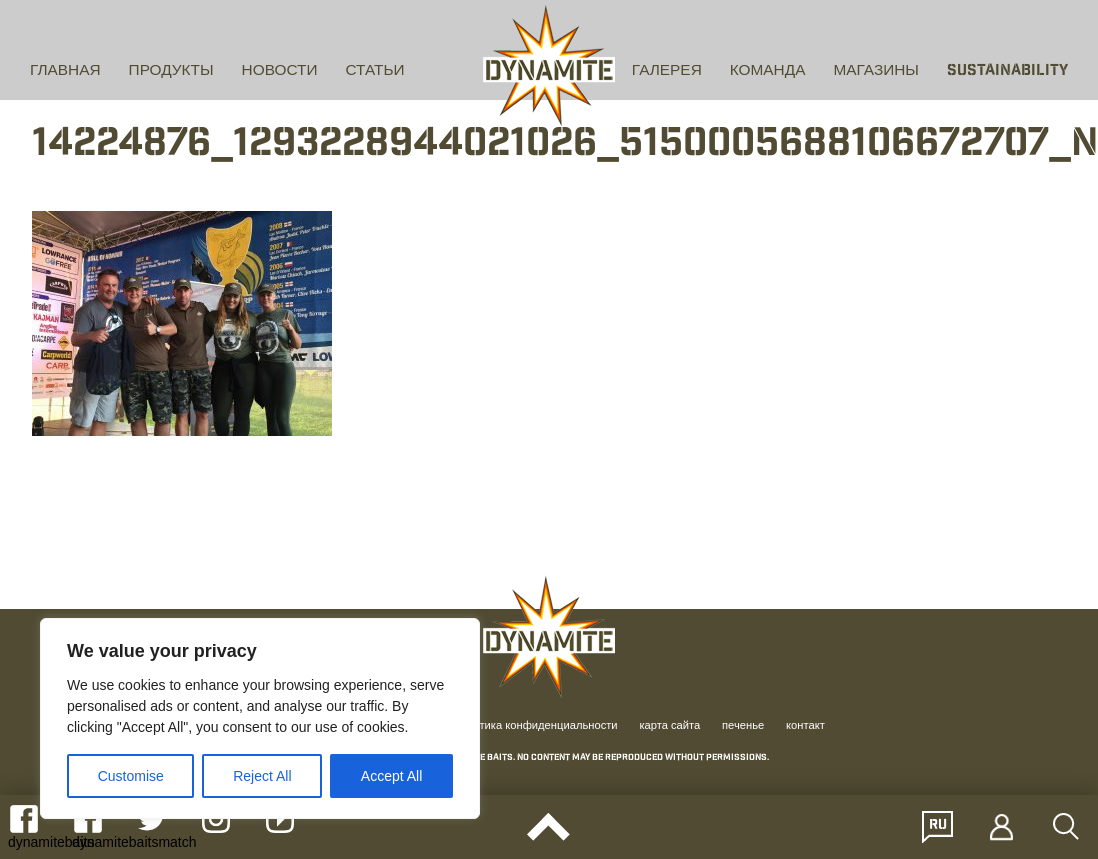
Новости (280, 71)
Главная (65, 71)
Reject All (262, 776)
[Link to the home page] (549, 66)
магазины (876, 71)
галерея (667, 71)
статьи (375, 71)
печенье (743, 726)
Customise (131, 776)
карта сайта (669, 726)
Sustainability (1007, 71)
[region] (260, 718)
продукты (171, 71)
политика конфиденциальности (536, 726)
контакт (805, 726)
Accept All (391, 776)
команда (768, 71)
